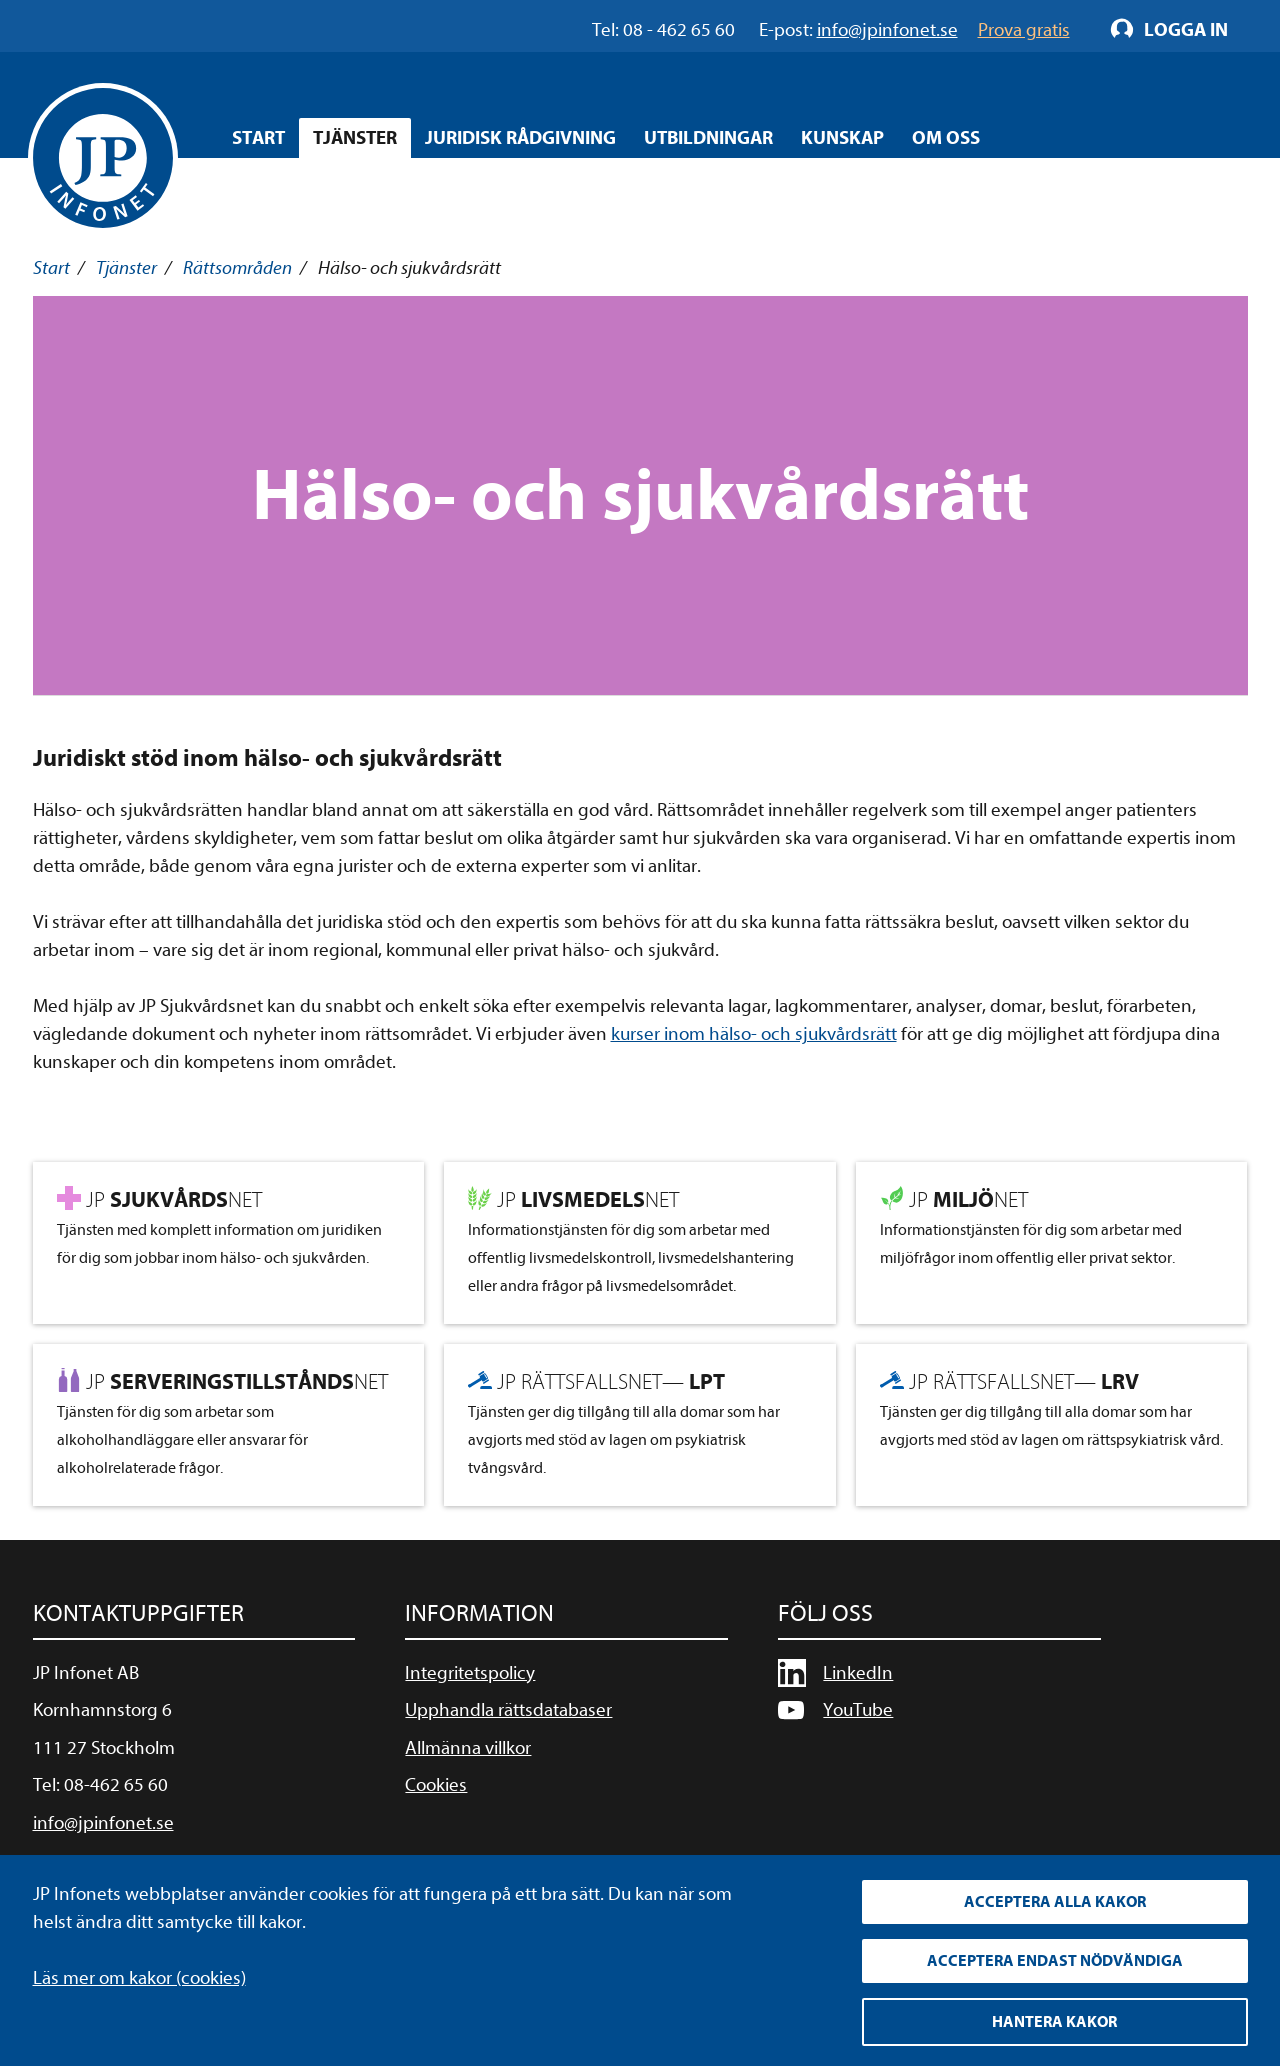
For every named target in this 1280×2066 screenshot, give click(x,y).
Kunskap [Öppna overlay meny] (842, 138)
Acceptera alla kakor (1055, 1902)
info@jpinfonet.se (103, 1823)
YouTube (858, 1710)
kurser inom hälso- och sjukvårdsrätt (754, 1034)
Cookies (436, 1785)
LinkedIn (858, 1673)
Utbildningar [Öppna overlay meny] (708, 138)
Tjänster (126, 268)
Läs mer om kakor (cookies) (139, 1978)
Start (258, 138)
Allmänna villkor (468, 1748)
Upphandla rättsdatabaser (508, 1710)
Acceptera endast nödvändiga (1055, 1961)
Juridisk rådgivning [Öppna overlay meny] (520, 138)
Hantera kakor (1054, 2022)
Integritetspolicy (470, 1673)
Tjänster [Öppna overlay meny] (355, 138)
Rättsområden (237, 268)
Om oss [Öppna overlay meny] (946, 138)
